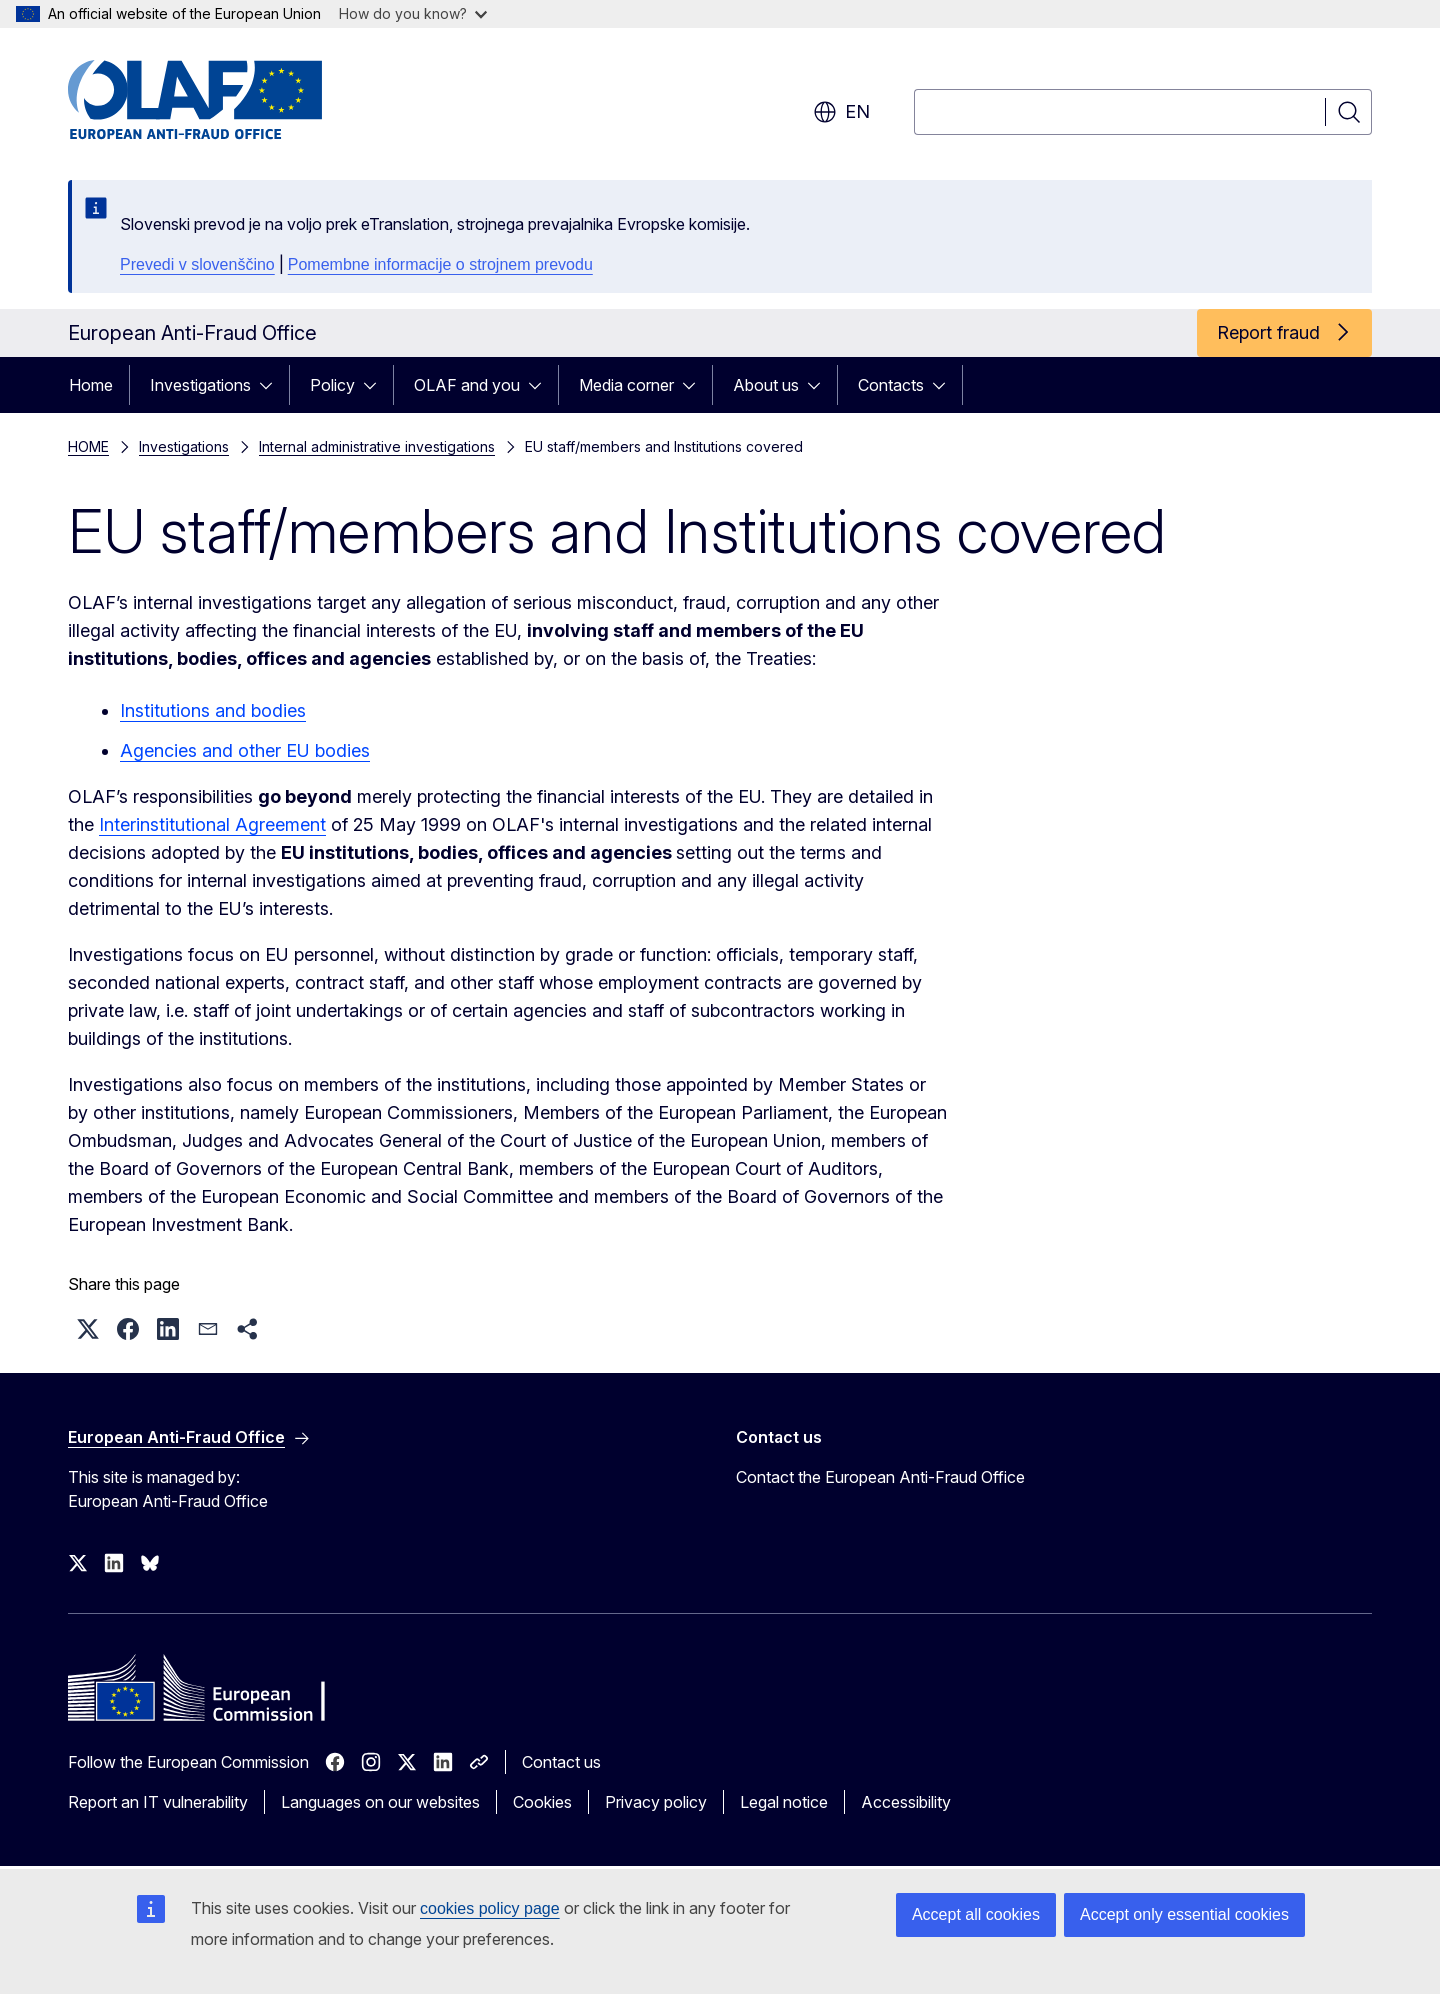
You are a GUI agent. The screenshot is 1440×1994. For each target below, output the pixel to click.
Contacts (891, 385)
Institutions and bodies (213, 710)
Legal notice (784, 1802)
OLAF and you (467, 385)
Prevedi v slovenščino (197, 264)
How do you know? (413, 13)
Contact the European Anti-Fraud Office (880, 1477)
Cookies (542, 1802)
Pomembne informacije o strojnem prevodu (440, 264)
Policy (332, 385)
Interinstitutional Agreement (212, 824)
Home (91, 385)
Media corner (626, 385)
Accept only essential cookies (1184, 1914)
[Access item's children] (272, 385)
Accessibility (906, 1802)
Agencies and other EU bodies (245, 750)
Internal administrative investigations (377, 446)
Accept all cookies (976, 1914)
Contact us (561, 1762)
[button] (88, 1329)
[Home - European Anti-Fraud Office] (229, 100)
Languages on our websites (380, 1802)
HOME (88, 446)
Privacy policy (656, 1802)
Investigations (200, 385)
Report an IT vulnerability (158, 1802)
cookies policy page (490, 1908)
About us (766, 385)
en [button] (841, 112)
